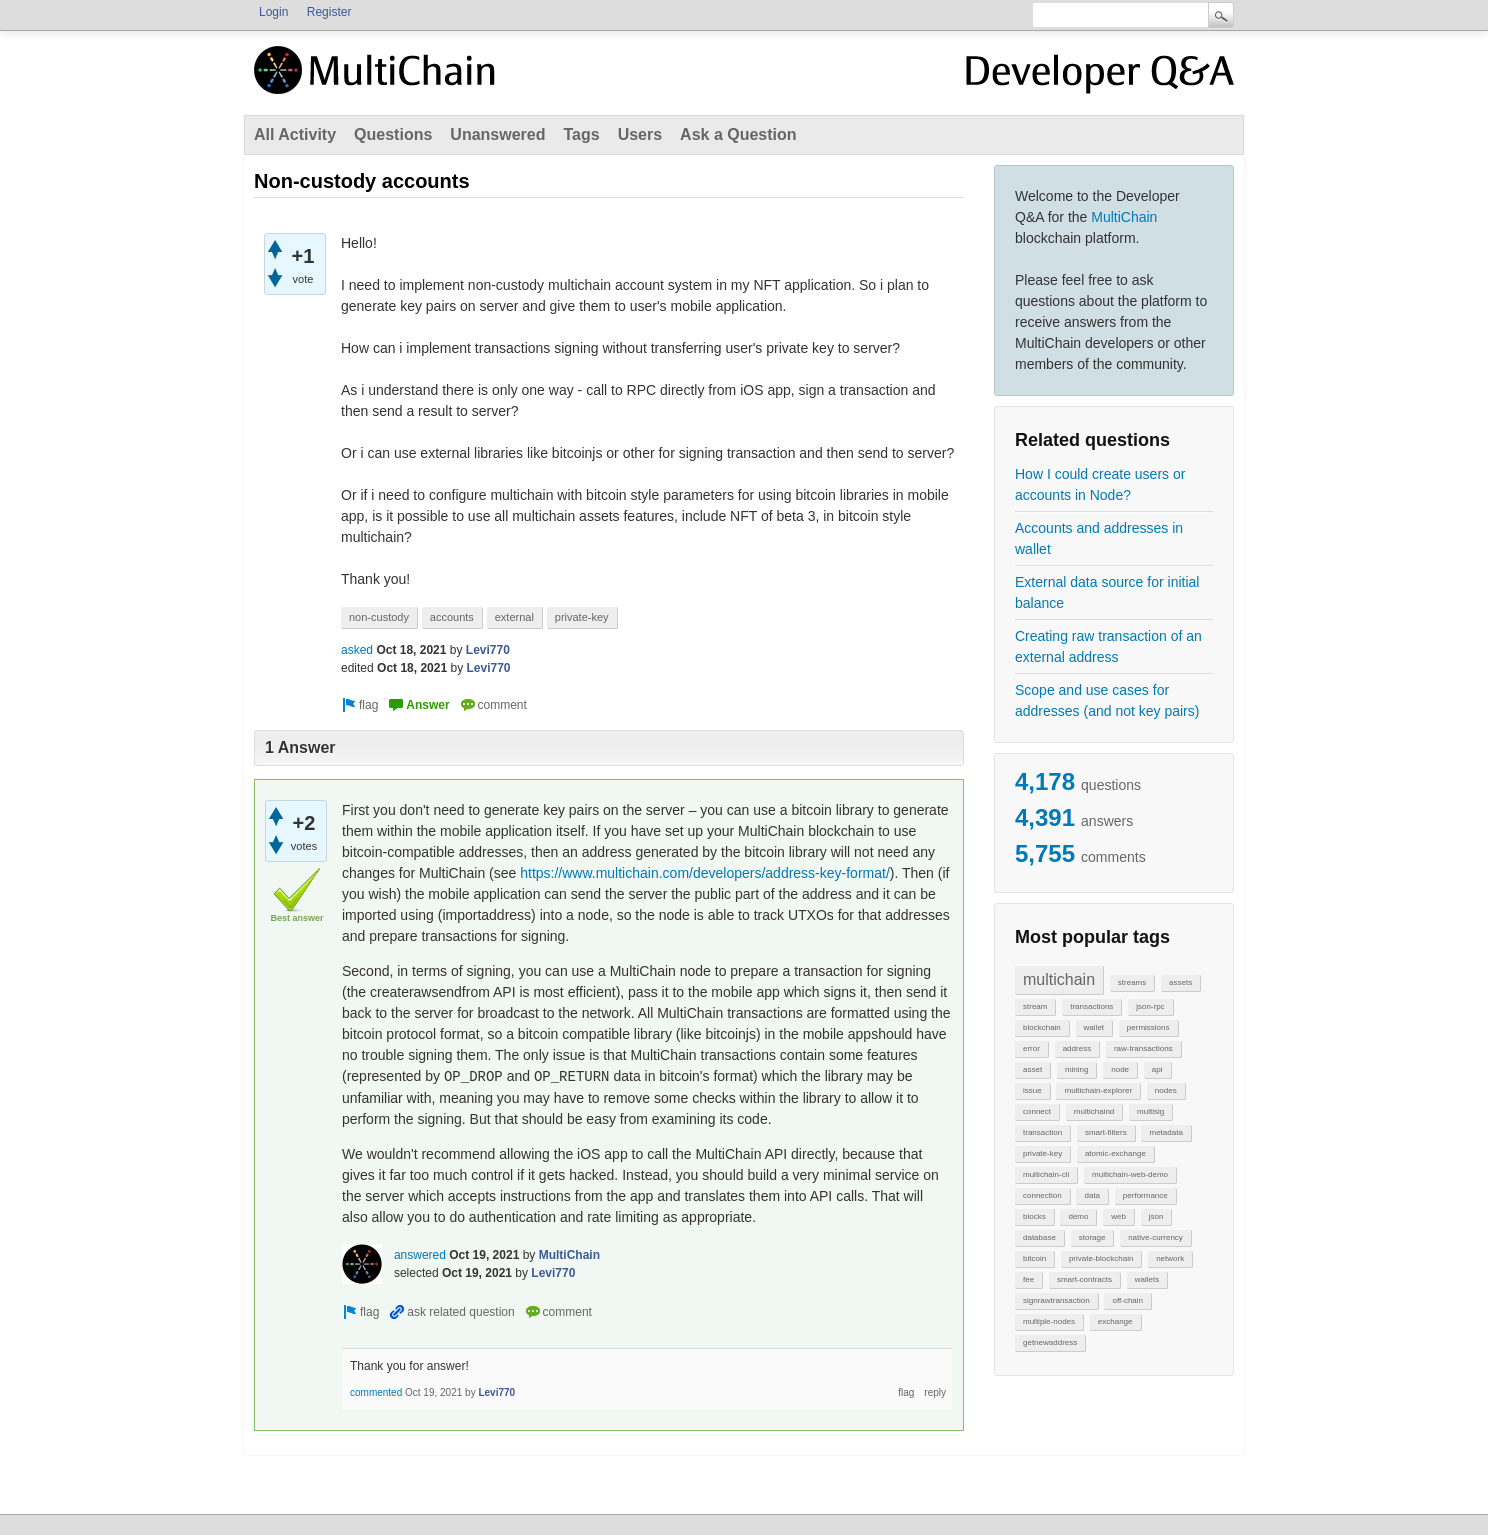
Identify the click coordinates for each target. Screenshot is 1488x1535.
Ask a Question (738, 134)
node (1120, 1069)
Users (640, 134)
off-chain (1127, 1300)
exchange (1115, 1321)
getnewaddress (1050, 1342)
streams (1132, 982)
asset (1032, 1069)
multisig (1150, 1111)
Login (273, 12)
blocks (1034, 1216)
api (1157, 1069)
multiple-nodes (1049, 1321)
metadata (1165, 1132)
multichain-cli (1046, 1174)
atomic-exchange (1115, 1153)
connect (1037, 1111)
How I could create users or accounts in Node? (1100, 484)
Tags (581, 134)
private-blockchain (1101, 1258)
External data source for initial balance (1107, 592)
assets (1180, 982)
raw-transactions (1143, 1048)
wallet (1094, 1027)
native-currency (1155, 1237)
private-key (1042, 1153)
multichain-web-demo (1130, 1174)
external (514, 617)
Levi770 (488, 650)
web (1118, 1216)
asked (357, 650)
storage (1092, 1237)
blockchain (1042, 1027)
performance (1145, 1195)
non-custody (379, 617)
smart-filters (1106, 1132)
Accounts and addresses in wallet (1099, 538)
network (1170, 1258)
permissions (1148, 1027)
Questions (393, 134)
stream (1035, 1006)
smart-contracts (1084, 1279)
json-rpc (1150, 1006)
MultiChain (1124, 217)
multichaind (1094, 1111)
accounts (452, 617)
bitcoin (1034, 1258)
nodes (1166, 1090)
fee (1028, 1279)
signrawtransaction (1056, 1300)
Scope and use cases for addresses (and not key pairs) (1107, 700)
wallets (1147, 1279)
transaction (1042, 1132)
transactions (1091, 1006)
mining (1077, 1069)
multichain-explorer (1098, 1090)
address (1077, 1048)
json (1156, 1216)
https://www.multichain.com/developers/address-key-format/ (705, 873)
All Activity (295, 134)
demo (1078, 1216)
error (1031, 1048)
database (1039, 1237)
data (1092, 1195)
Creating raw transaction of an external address (1108, 646)
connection (1042, 1195)
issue (1032, 1090)
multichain (1059, 979)
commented (376, 1392)
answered (420, 1255)
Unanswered (497, 134)
